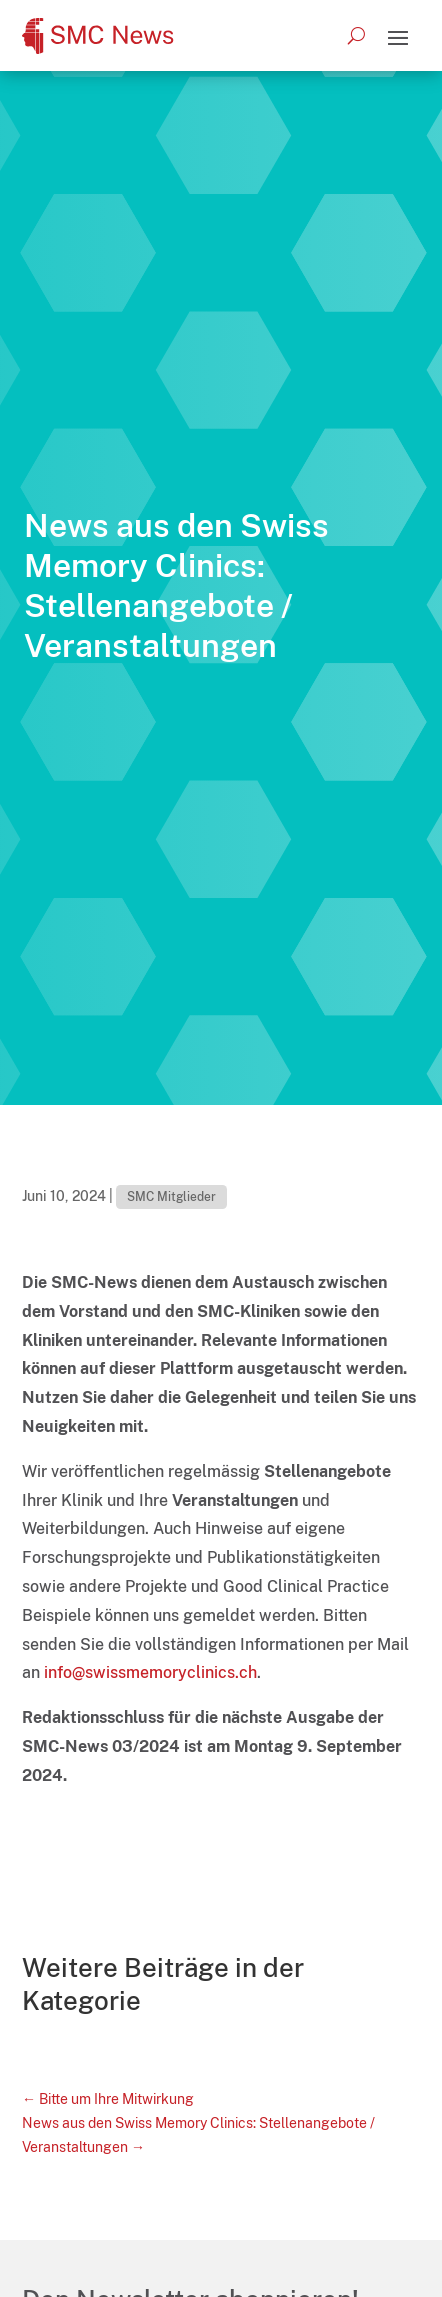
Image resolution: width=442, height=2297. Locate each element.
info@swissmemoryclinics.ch (150, 1672)
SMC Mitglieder (171, 1197)
